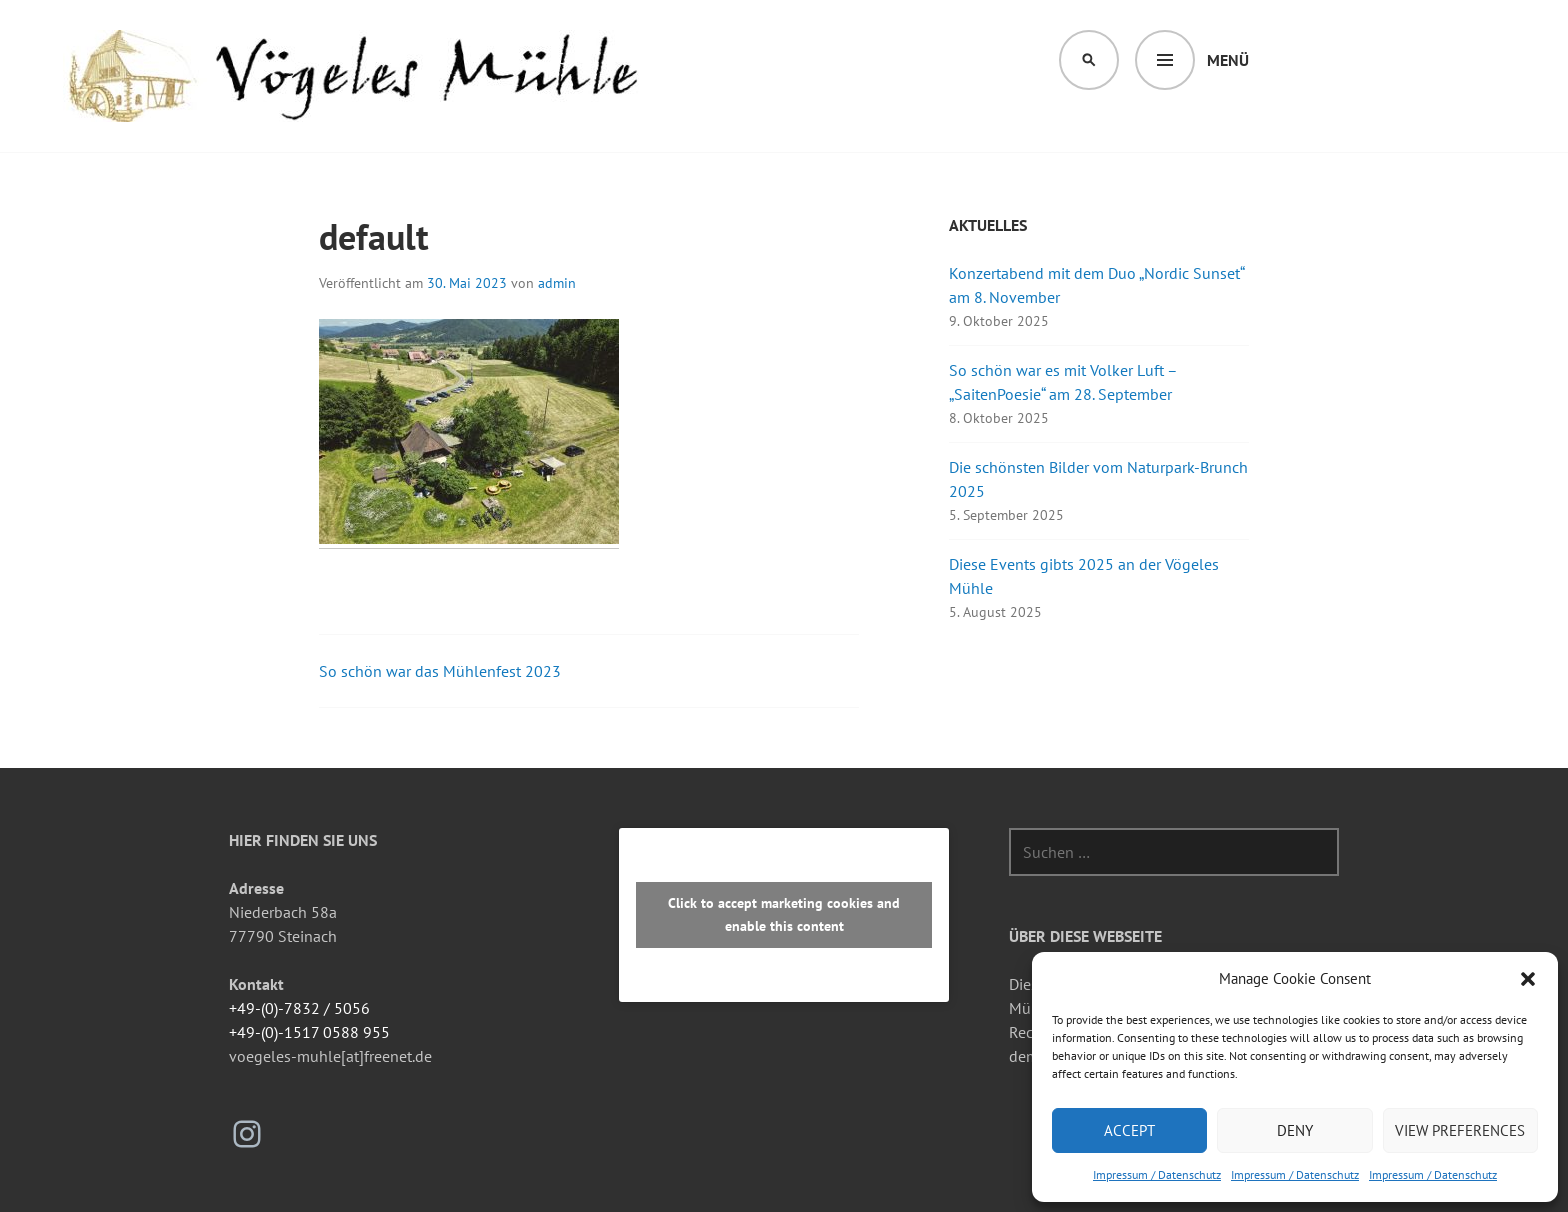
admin (557, 283)
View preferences (1460, 1130)
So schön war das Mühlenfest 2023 (440, 671)
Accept (1129, 1130)
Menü (1228, 60)
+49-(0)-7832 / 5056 (299, 1008)
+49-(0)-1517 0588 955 (309, 1032)
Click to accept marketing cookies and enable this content (784, 914)
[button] (1528, 979)
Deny (1295, 1130)
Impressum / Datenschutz (1157, 1174)
